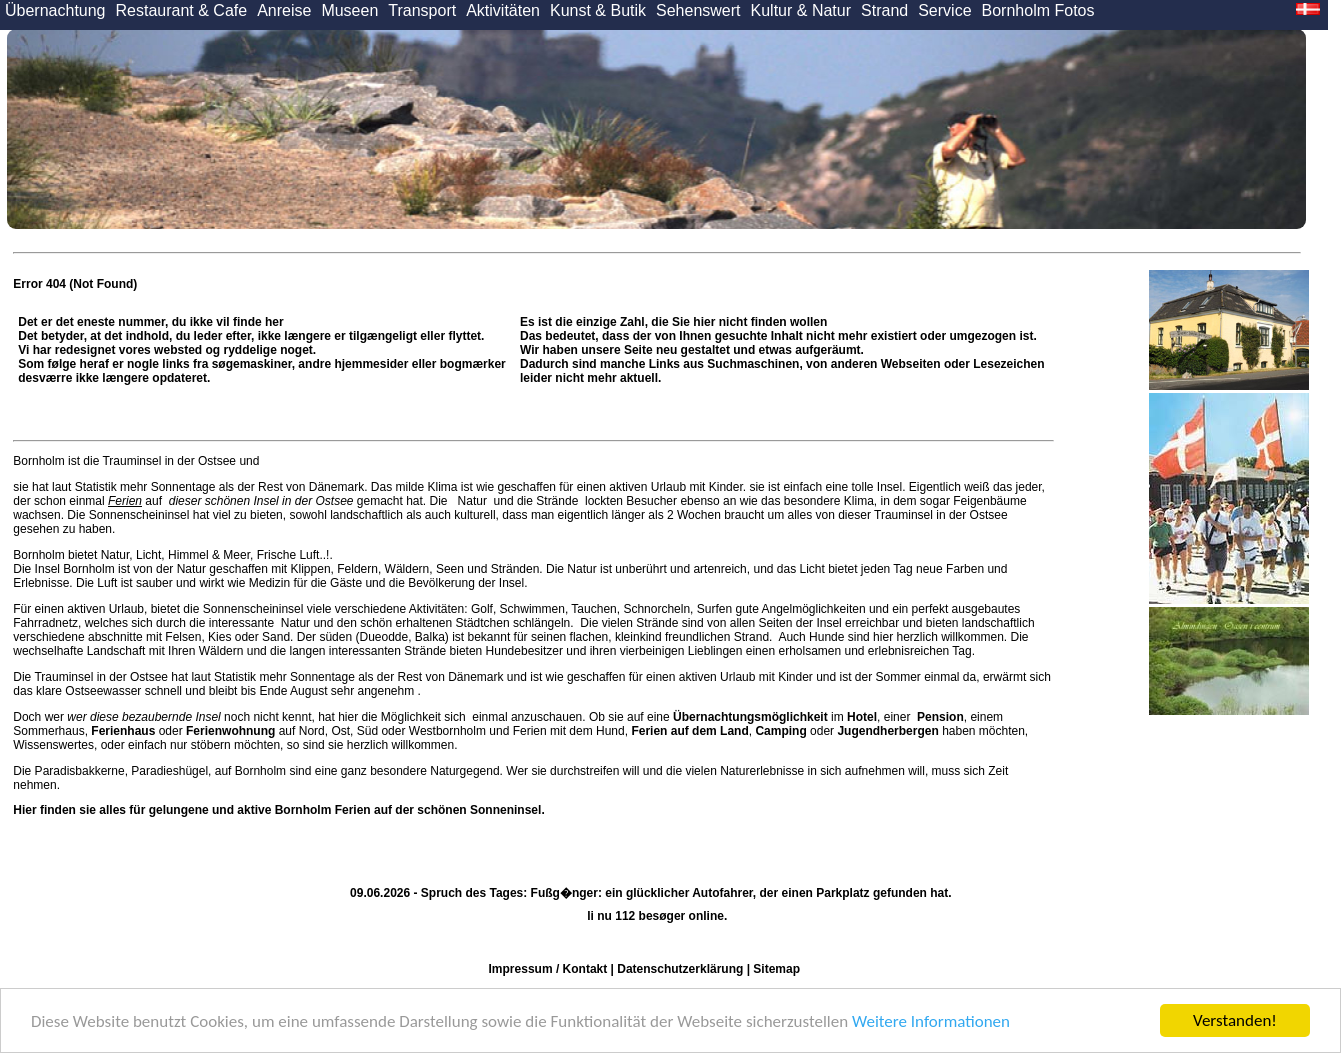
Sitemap (776, 969)
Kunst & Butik (598, 10)
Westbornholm (447, 731)
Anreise (284, 10)
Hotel (862, 717)
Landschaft (116, 651)
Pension (940, 717)
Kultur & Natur (801, 10)
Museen (349, 10)
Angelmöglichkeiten (812, 609)
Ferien (125, 501)
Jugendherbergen (887, 731)
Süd (367, 731)
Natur (472, 501)
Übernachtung (55, 10)
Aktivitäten (503, 10)
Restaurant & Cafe (182, 10)
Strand (884, 10)
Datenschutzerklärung (680, 969)
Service (944, 10)
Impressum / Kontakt (548, 969)
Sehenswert (698, 10)
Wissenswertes (53, 745)
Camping (780, 731)
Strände (557, 501)
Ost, (342, 731)
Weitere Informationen (931, 1022)
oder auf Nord (207, 731)
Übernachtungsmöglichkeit (750, 717)
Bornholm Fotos (1038, 10)
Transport (422, 10)
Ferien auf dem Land (689, 731)
